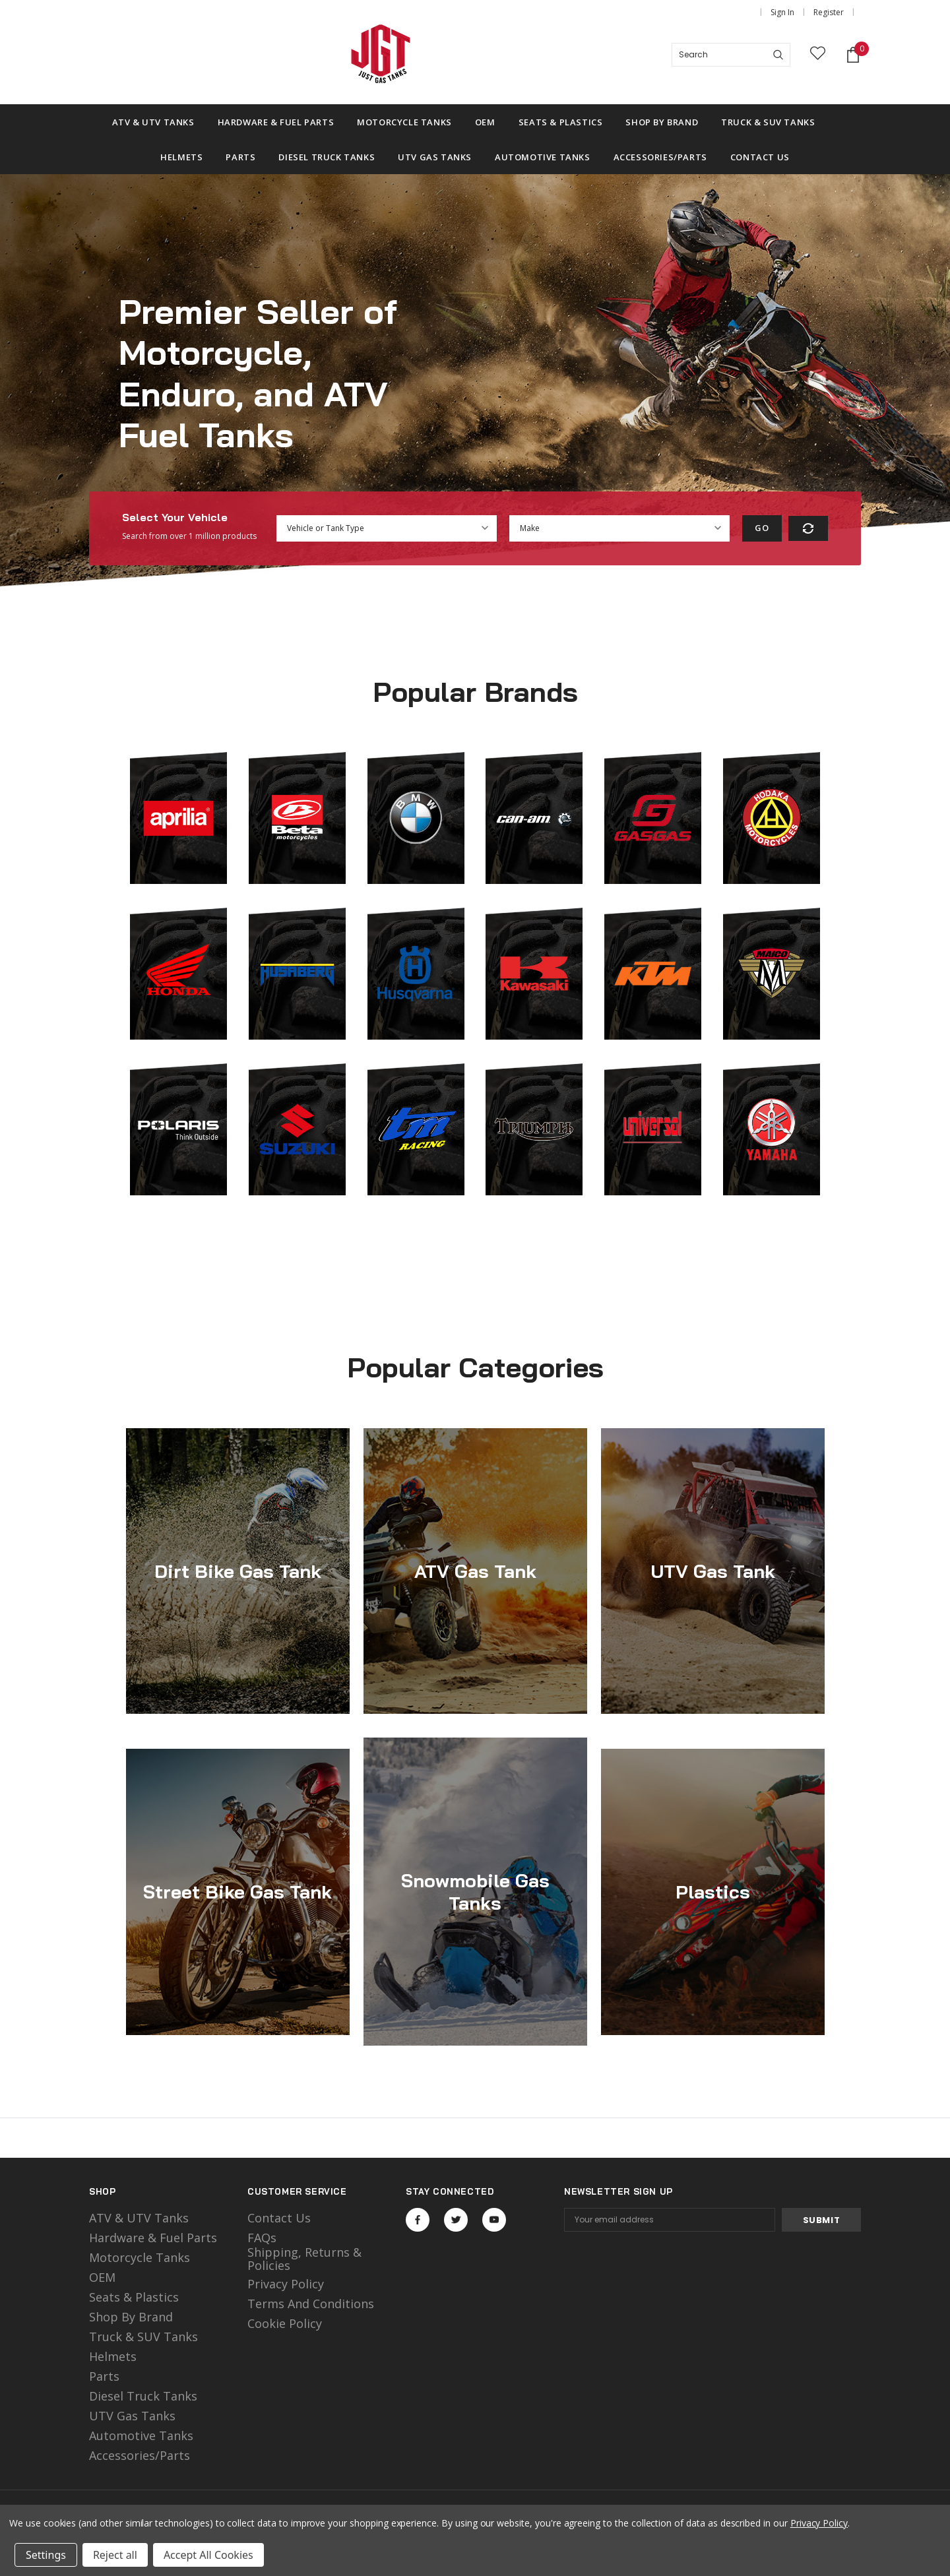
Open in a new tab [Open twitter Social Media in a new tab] (456, 2220)
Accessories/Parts (139, 2455)
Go (762, 528)
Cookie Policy (284, 2323)
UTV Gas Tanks (132, 2415)
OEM (102, 2277)
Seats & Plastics (134, 2297)
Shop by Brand (131, 2316)
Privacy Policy (285, 2283)
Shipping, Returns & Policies (304, 2259)
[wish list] (818, 55)
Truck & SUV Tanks (143, 2336)
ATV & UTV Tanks (139, 2217)
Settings (46, 2555)
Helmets (113, 2356)
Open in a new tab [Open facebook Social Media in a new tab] (417, 2220)
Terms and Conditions (310, 2303)
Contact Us (279, 2217)
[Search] (778, 55)
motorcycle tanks (139, 2257)
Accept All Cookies (208, 2555)
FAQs (261, 2237)
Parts (104, 2376)
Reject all (115, 2555)
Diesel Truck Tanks (143, 2396)
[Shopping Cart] (853, 55)
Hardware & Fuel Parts (153, 2237)
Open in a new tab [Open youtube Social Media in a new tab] (494, 2220)
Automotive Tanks (141, 2435)
